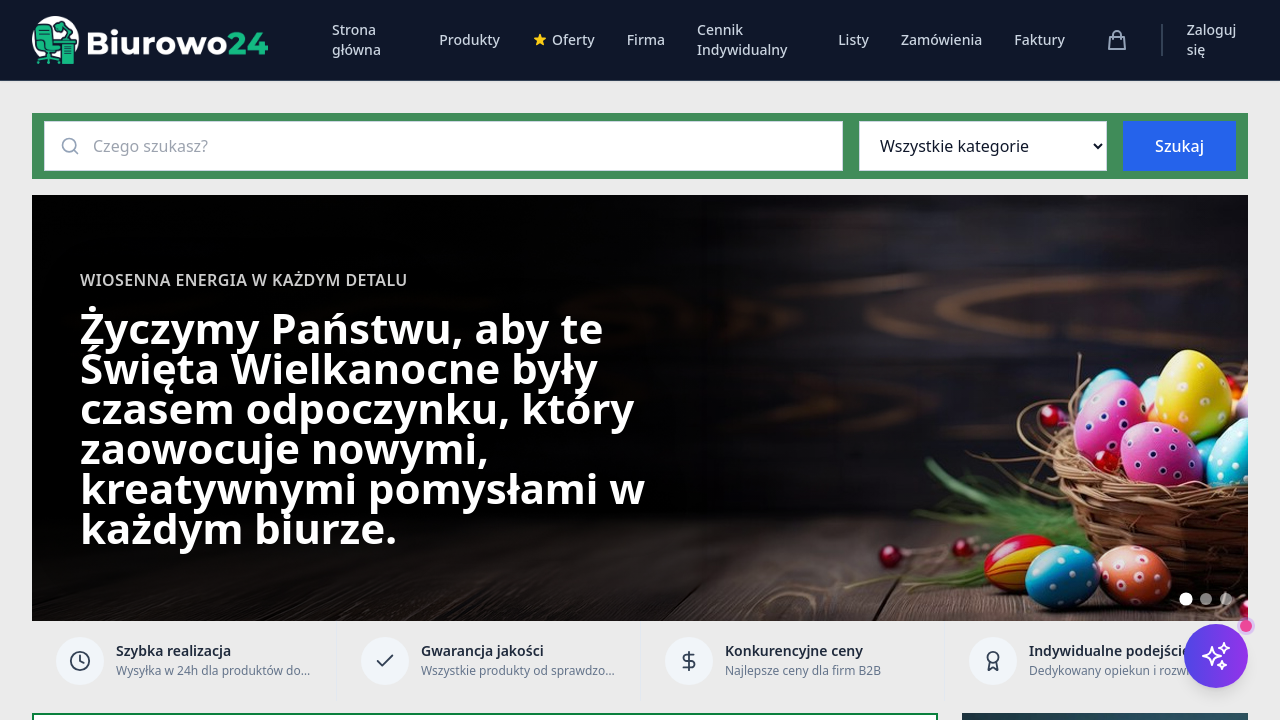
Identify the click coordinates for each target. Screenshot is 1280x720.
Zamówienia (941, 39)
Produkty (469, 39)
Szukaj (1179, 146)
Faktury (1039, 39)
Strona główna (356, 39)
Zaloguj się (1212, 39)
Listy (853, 39)
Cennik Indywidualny (742, 39)
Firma (646, 39)
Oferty (563, 39)
